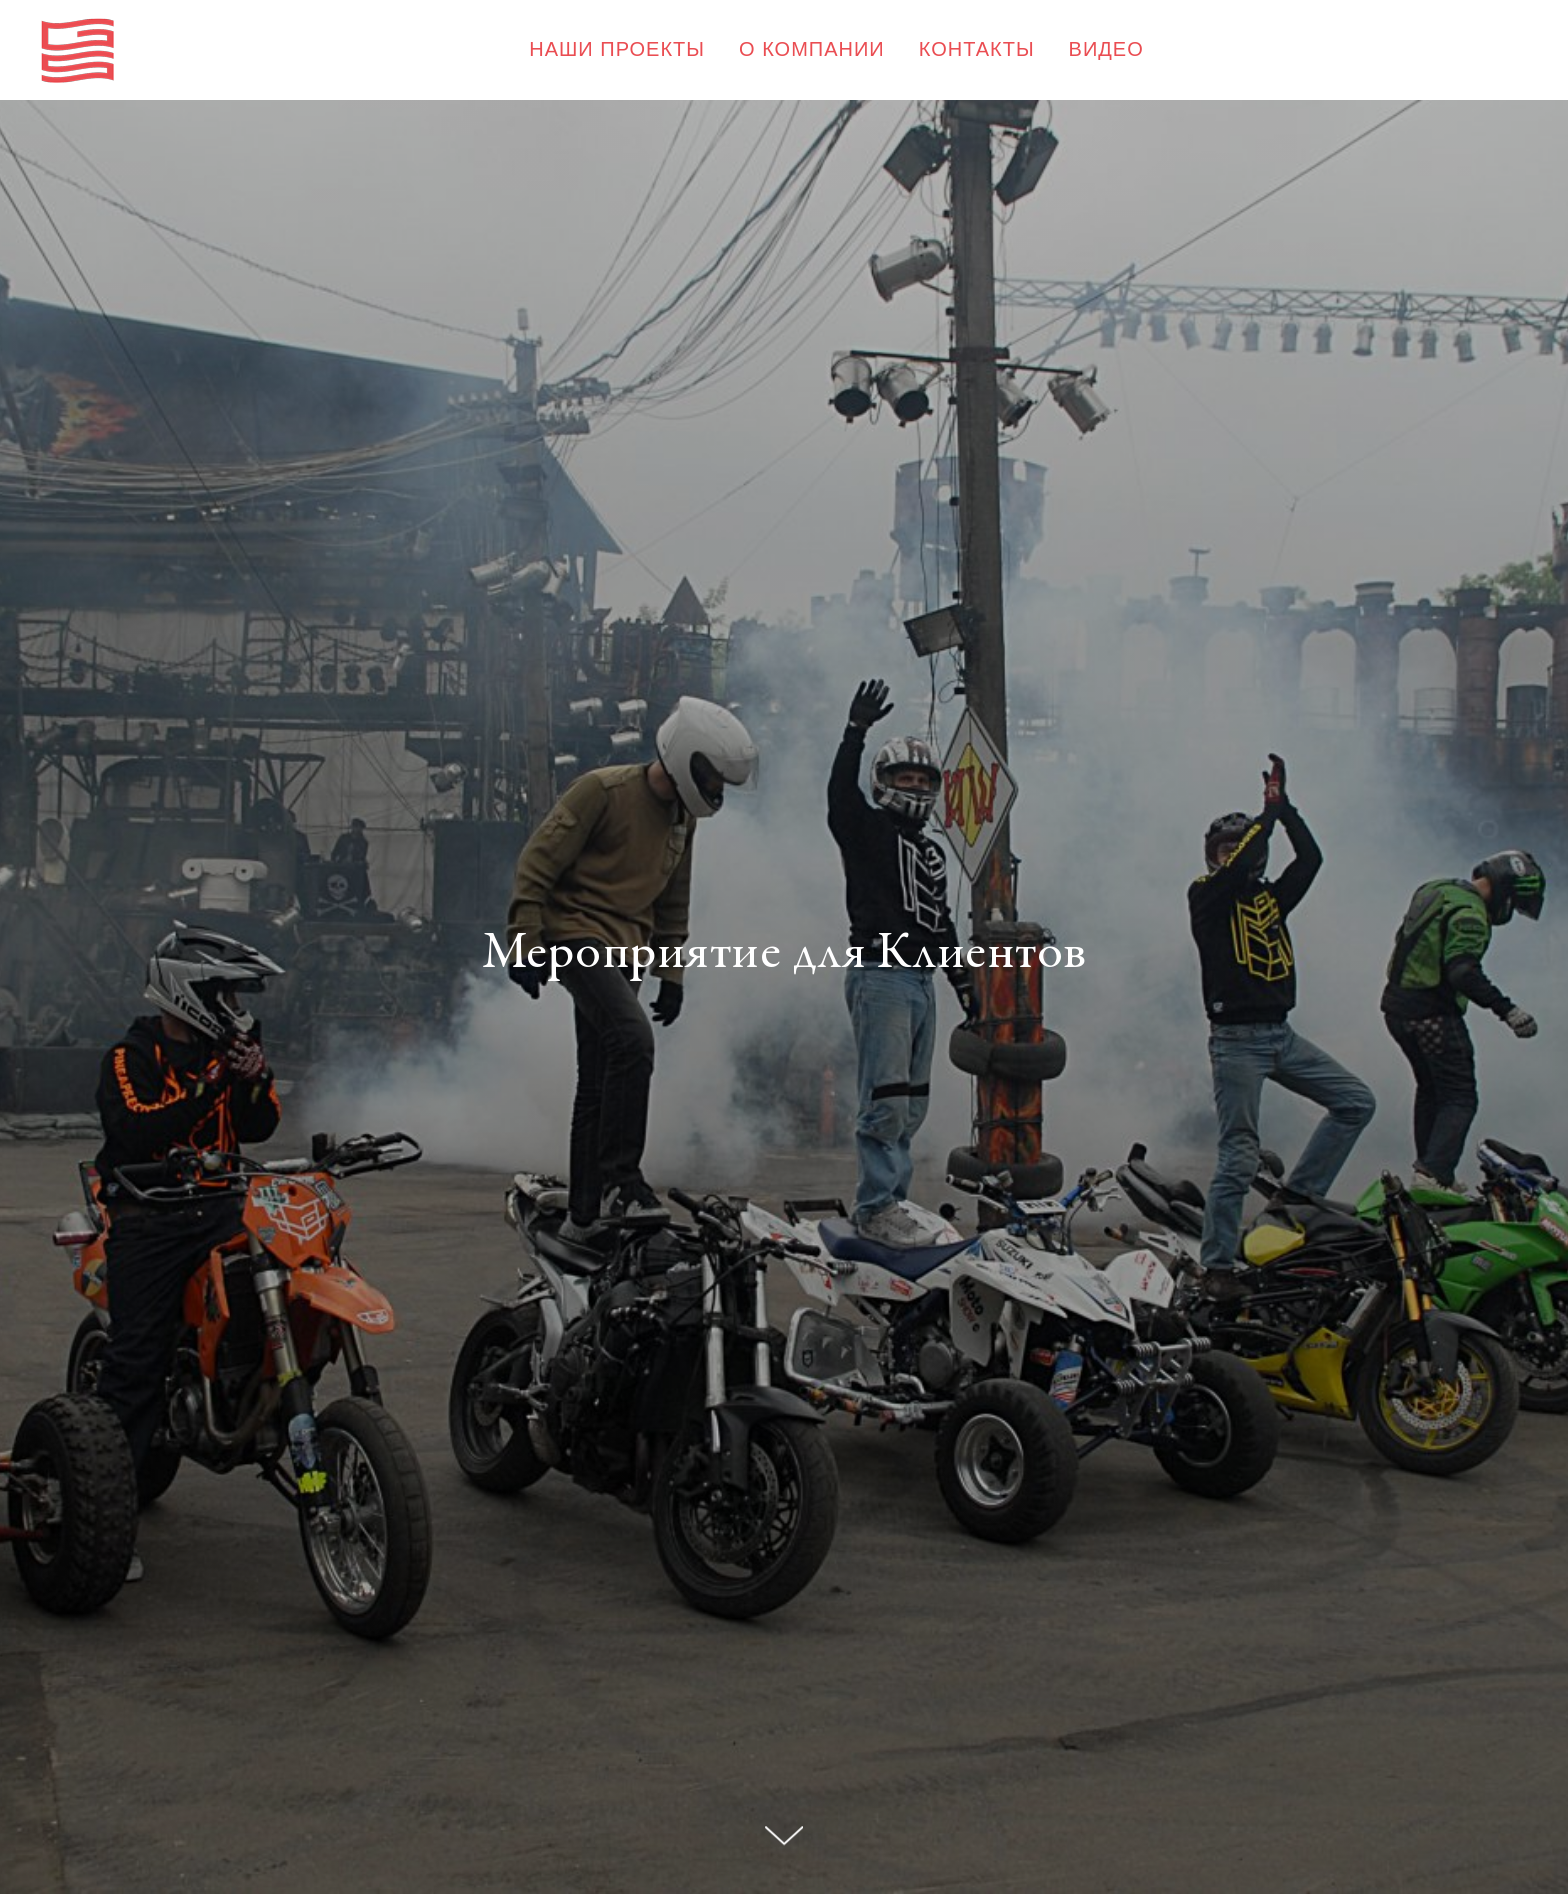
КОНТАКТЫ (977, 49)
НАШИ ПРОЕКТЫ (617, 49)
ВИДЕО (1106, 49)
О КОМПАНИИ (812, 49)
